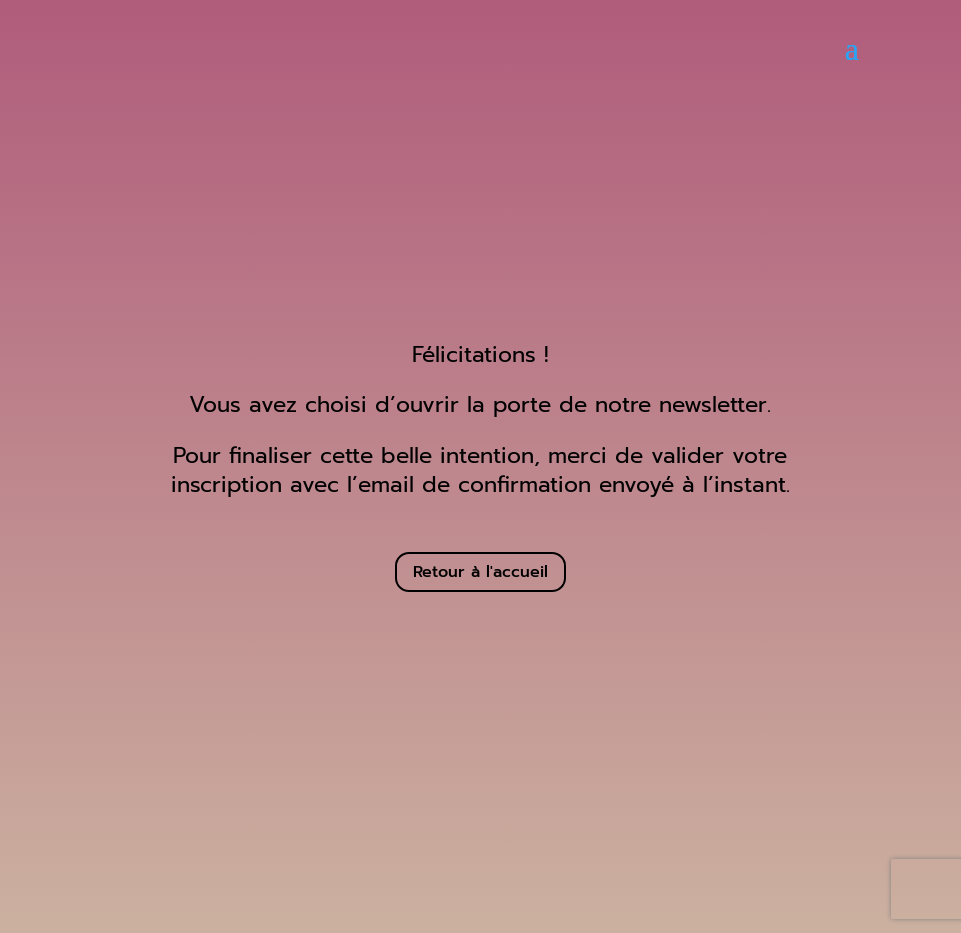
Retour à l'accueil (480, 572)
